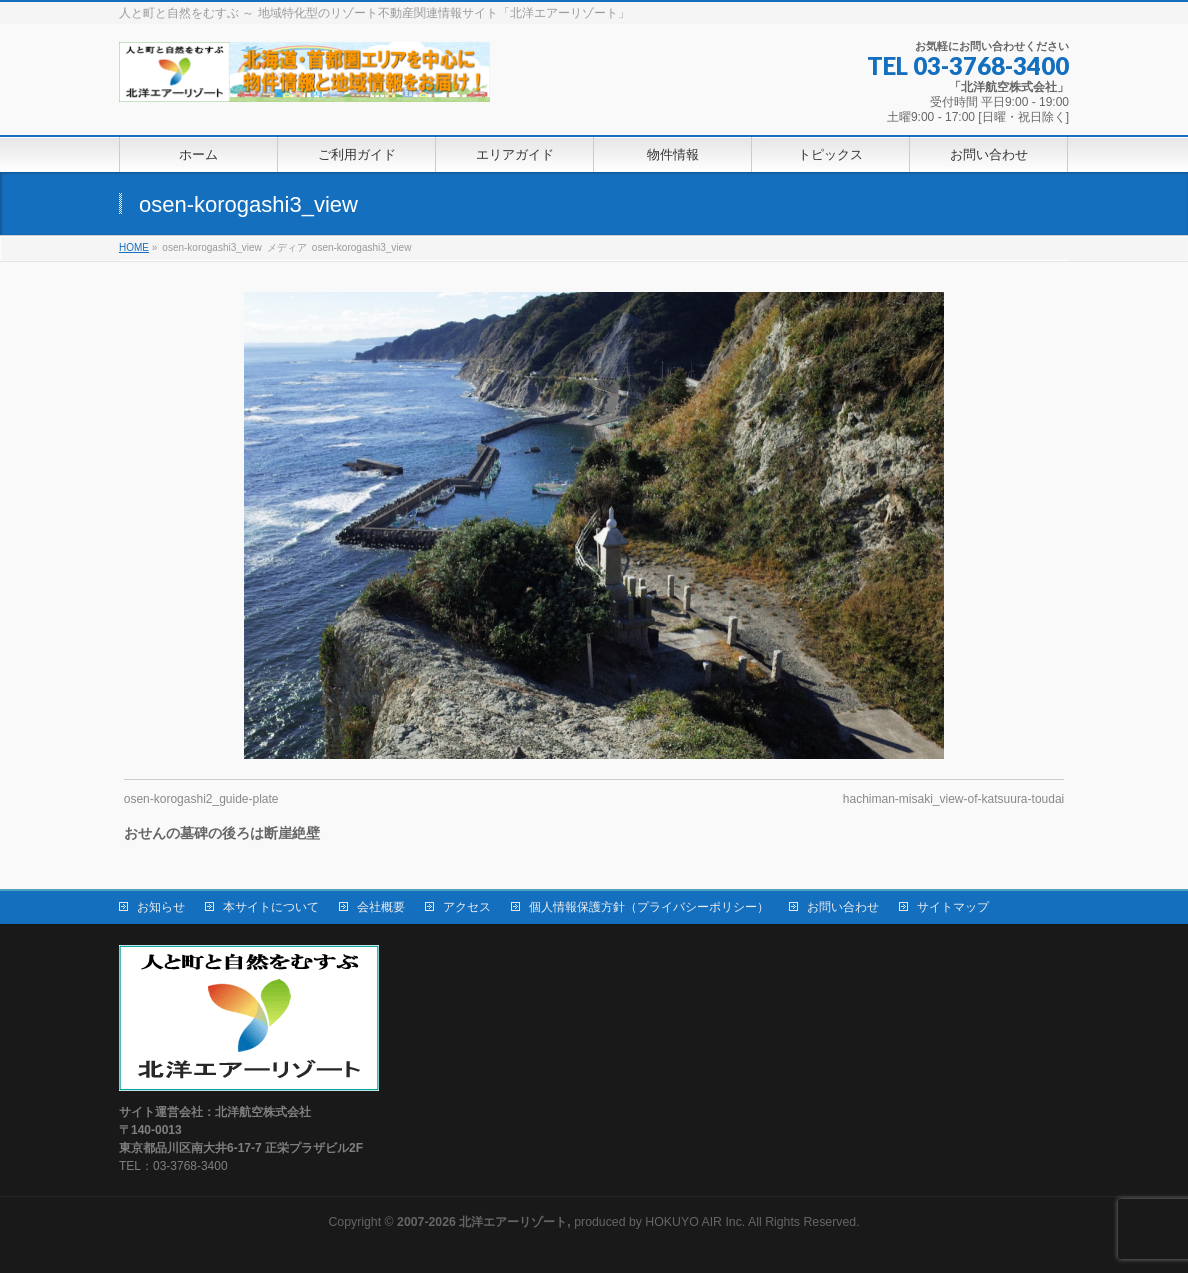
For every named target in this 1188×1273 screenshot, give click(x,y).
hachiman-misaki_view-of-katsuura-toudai (953, 799)
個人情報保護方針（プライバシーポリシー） (649, 907)
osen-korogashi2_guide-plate (201, 799)
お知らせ (161, 907)
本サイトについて (271, 907)
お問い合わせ (843, 907)
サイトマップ (953, 907)
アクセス (467, 907)
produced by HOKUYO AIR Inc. (571, 1222)
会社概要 (381, 907)
